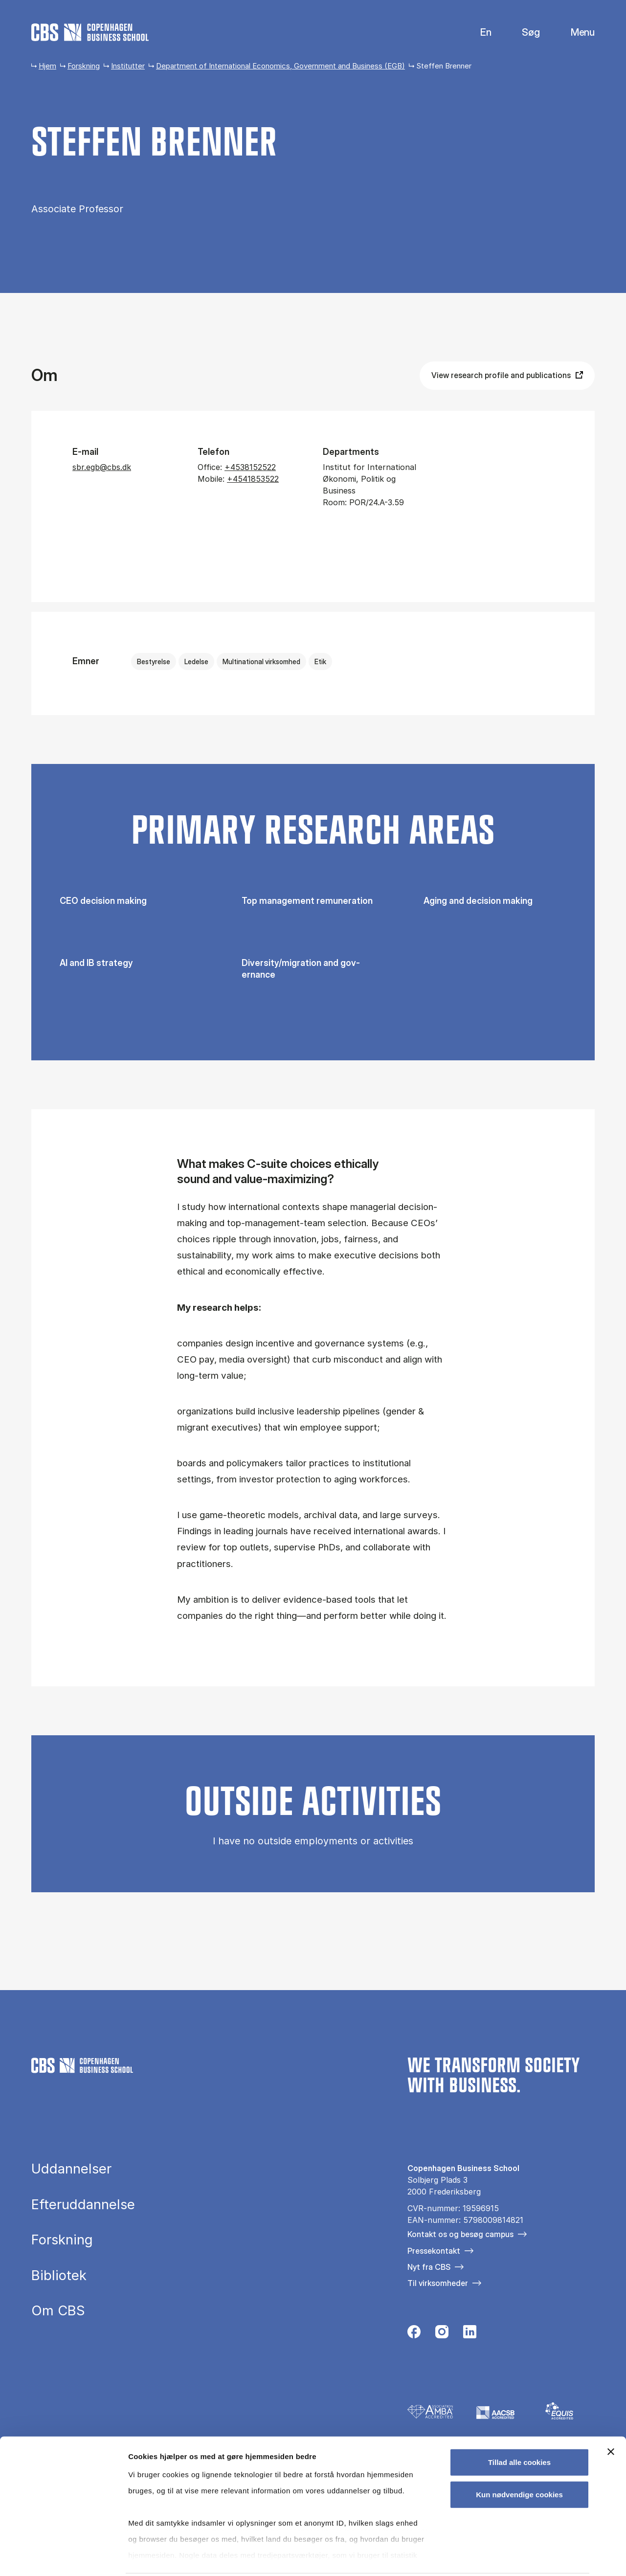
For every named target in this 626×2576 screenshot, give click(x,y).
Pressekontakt (433, 2251)
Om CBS (58, 2311)
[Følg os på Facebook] (414, 2334)
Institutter (128, 65)
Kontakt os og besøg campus (460, 2234)
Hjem (47, 65)
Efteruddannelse (83, 2205)
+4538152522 (250, 467)
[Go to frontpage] (90, 32)
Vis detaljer (508, 2557)
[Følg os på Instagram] (441, 2334)
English (478, 32)
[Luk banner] (610, 2416)
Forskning (83, 65)
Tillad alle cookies (519, 2426)
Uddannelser (71, 2169)
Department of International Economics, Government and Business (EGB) (280, 65)
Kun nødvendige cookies (519, 2458)
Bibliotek (59, 2276)
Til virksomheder (437, 2283)
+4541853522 (253, 479)
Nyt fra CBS (428, 2267)
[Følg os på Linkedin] (469, 2334)
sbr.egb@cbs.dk (101, 467)
